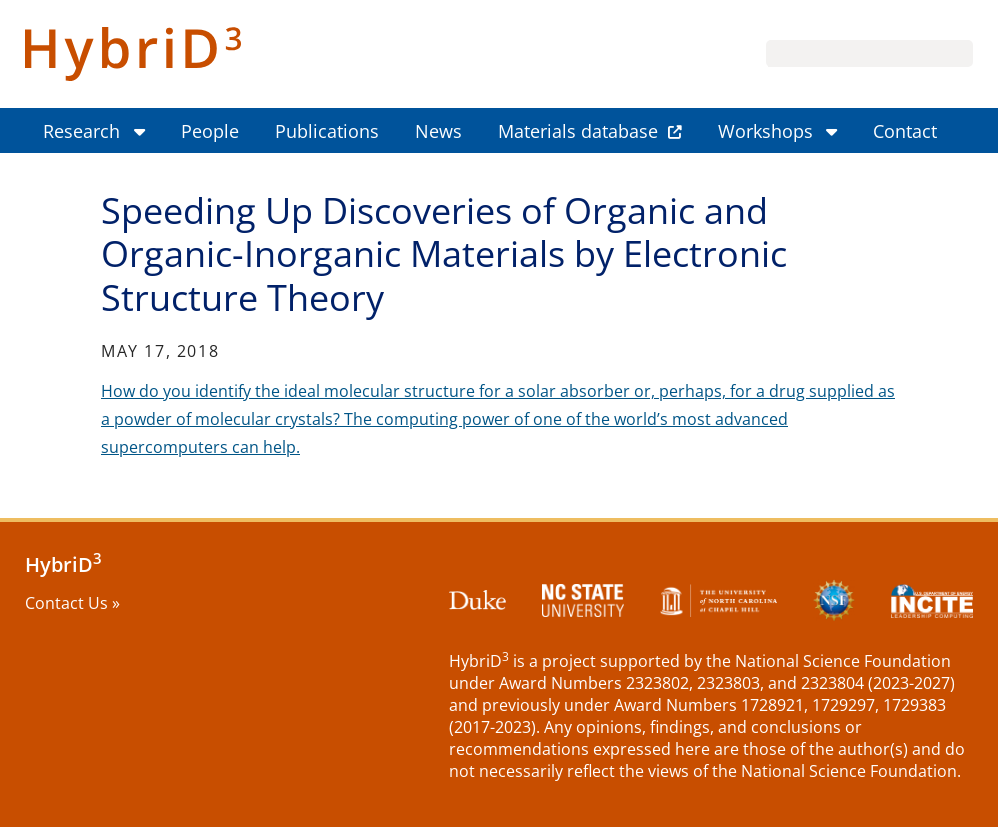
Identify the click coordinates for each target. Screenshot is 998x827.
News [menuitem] (438, 131)
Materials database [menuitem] (578, 131)
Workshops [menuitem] (765, 131)
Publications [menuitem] (327, 131)
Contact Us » (72, 603)
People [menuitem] (210, 131)
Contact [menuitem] (905, 131)
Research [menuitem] (81, 131)
